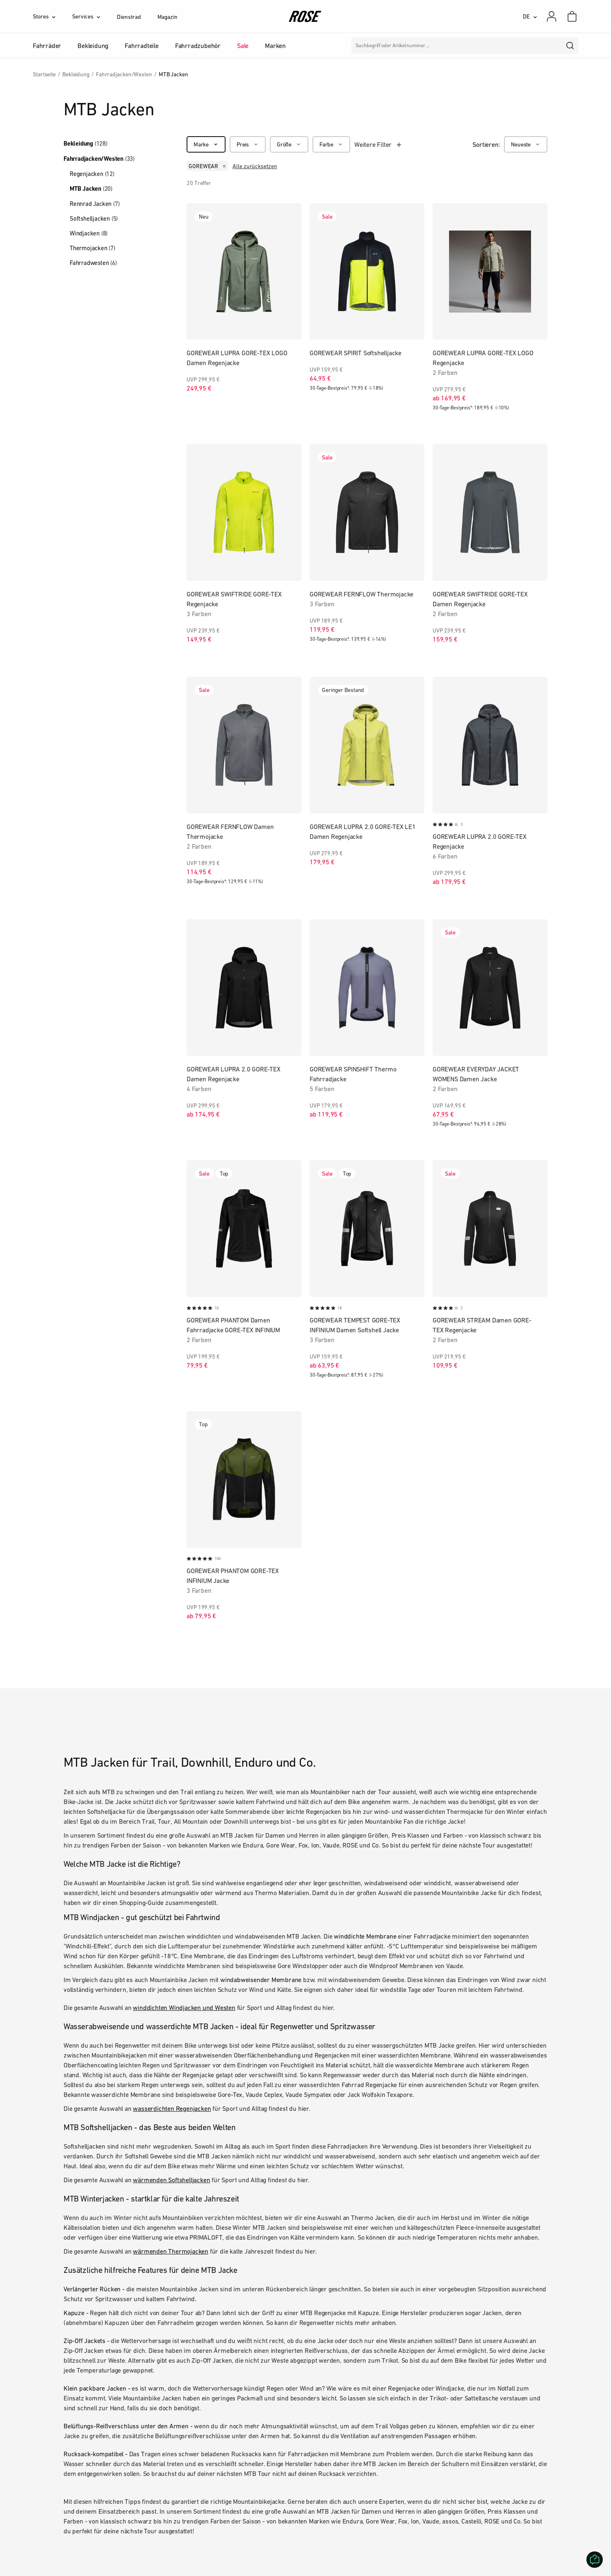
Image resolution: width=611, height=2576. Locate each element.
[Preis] (248, 144)
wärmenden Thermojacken (170, 2251)
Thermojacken (92, 247)
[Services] (94, 16)
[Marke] (206, 144)
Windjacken (88, 233)
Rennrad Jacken (94, 203)
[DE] (530, 16)
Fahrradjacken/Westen (99, 158)
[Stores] (52, 16)
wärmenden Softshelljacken (171, 2179)
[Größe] (289, 144)
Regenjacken (92, 173)
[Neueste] (525, 144)
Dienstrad (129, 17)
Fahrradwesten (93, 262)
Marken (275, 45)
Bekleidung (85, 143)
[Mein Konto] (551, 16)
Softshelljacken (94, 218)
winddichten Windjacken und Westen (184, 2007)
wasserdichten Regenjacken (172, 2108)
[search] (570, 45)
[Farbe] (331, 144)
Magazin (167, 17)
